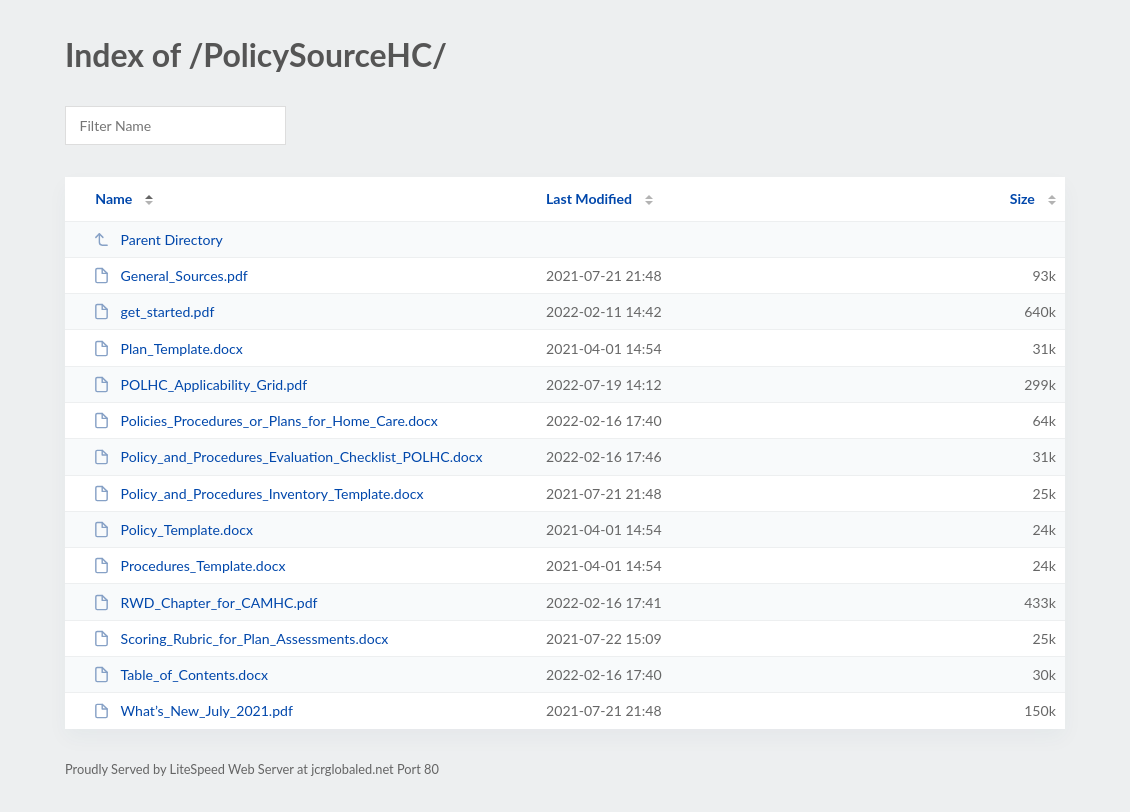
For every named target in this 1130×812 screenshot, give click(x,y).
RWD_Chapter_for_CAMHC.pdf (205, 602)
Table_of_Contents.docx (180, 674)
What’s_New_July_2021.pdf (193, 710)
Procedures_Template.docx (189, 565)
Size (1022, 198)
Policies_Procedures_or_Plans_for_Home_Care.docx (265, 420)
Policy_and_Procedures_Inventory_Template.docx (258, 493)
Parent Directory (158, 239)
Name (113, 198)
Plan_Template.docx (168, 348)
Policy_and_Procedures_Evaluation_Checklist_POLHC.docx (287, 456)
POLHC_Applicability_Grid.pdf (200, 384)
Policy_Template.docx (173, 529)
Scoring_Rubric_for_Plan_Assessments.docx (240, 638)
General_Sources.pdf (170, 275)
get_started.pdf (153, 311)
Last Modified (589, 198)
